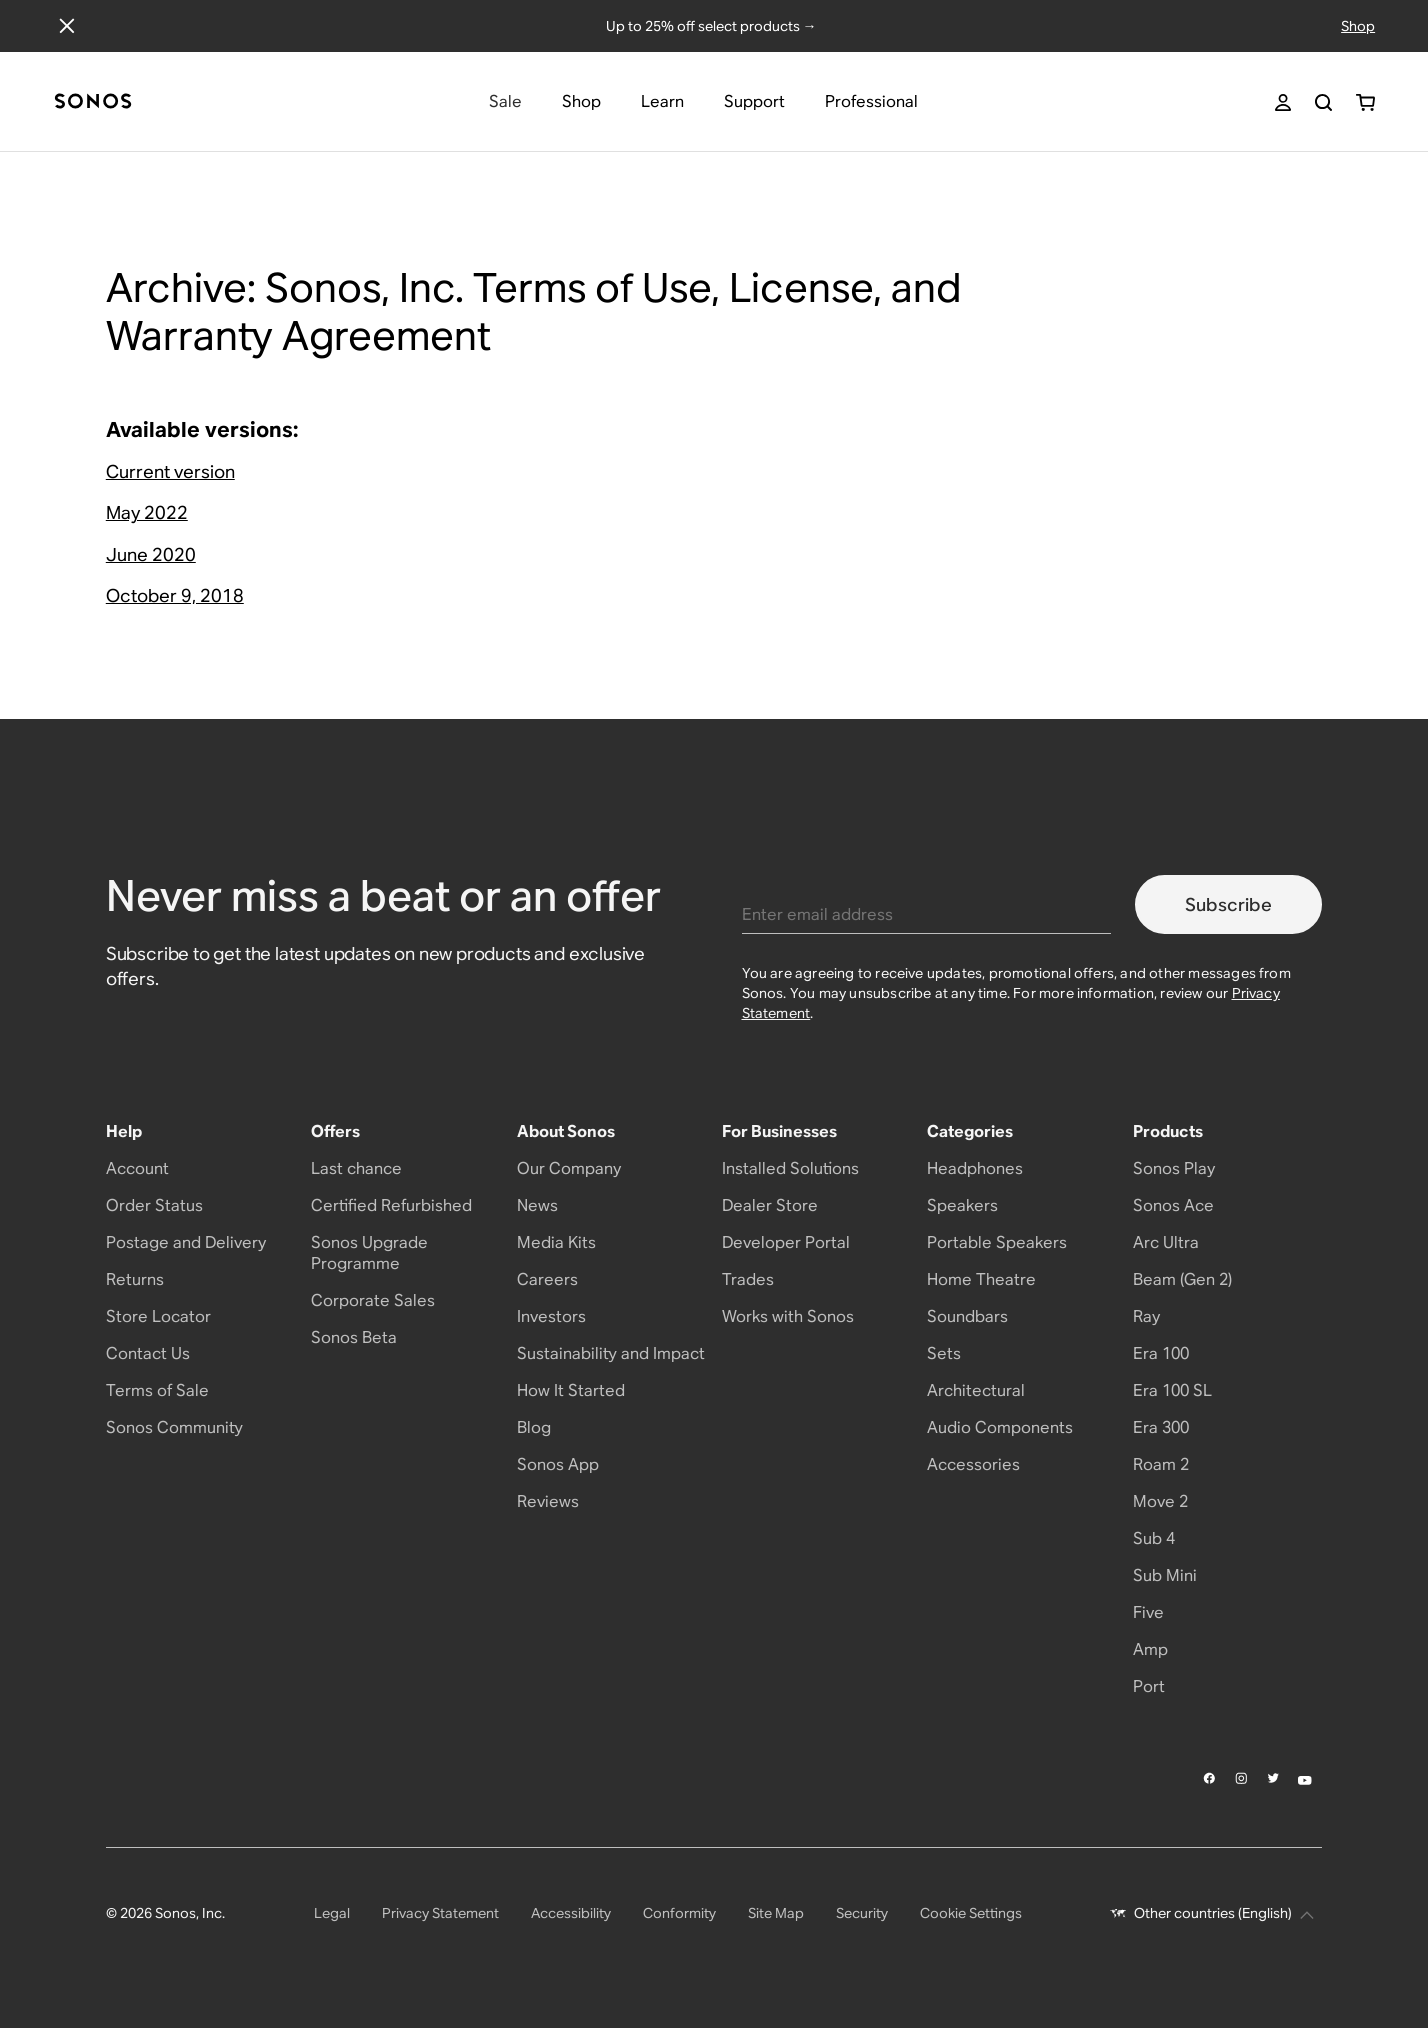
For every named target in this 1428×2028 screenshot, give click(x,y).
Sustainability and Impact (611, 1353)
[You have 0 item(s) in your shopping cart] (1365, 102)
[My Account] (1283, 102)
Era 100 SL (1172, 1390)
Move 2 (1160, 1501)
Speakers (962, 1205)
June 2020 (151, 554)
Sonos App (558, 1464)
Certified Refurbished (391, 1205)
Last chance (356, 1168)
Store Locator (158, 1316)
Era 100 (1161, 1353)
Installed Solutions (790, 1168)
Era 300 (1161, 1427)
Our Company (569, 1168)
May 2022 (147, 512)
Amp (1150, 1649)
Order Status (154, 1205)
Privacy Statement (440, 1913)
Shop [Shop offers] (1358, 26)
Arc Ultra (1166, 1242)
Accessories (973, 1464)
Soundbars (967, 1316)
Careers (547, 1279)
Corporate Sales (373, 1300)
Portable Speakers (997, 1242)
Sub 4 (1154, 1538)
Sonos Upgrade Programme (369, 1253)
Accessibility (571, 1913)
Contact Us (148, 1353)
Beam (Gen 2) (1182, 1279)
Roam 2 (1161, 1464)
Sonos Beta (354, 1337)
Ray (1146, 1316)
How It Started (571, 1390)
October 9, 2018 (175, 595)
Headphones (975, 1168)
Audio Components (1000, 1427)
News (537, 1205)
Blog (534, 1427)
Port (1149, 1686)
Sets (944, 1353)
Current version (170, 471)
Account (137, 1168)
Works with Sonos (788, 1316)
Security (862, 1913)
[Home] (93, 102)
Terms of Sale (157, 1390)
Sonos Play (1174, 1168)
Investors (551, 1316)
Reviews (548, 1501)
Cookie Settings (971, 1913)
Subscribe (1228, 904)
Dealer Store (770, 1205)
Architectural (976, 1390)
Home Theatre (981, 1279)
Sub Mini (1165, 1575)
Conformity (679, 1913)
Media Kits (556, 1242)
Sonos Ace (1173, 1205)
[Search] (1323, 102)
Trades (748, 1279)
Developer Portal (786, 1242)
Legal (332, 1913)
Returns (135, 1279)
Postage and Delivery (186, 1242)
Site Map (776, 1913)
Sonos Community (174, 1427)
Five (1148, 1612)
